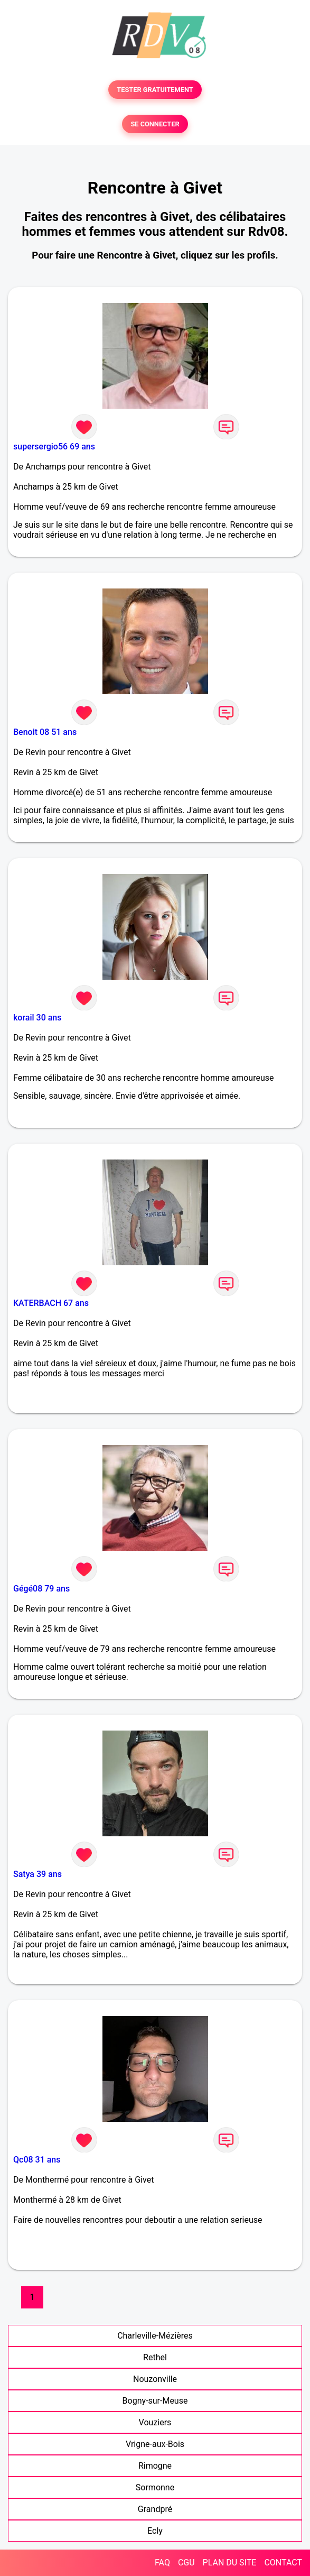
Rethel (155, 2357)
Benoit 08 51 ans (45, 732)
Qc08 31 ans (36, 2160)
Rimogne (155, 2466)
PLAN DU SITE (230, 2562)
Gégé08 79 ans (41, 1589)
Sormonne (155, 2487)
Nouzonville (155, 2379)
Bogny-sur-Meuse (155, 2401)
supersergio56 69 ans (54, 446)
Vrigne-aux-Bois (155, 2444)
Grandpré (155, 2509)
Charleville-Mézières (155, 2336)
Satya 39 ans (37, 1874)
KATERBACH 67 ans (51, 1303)
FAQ (162, 2562)
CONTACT (283, 2562)
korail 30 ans (37, 1018)
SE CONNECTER (154, 124)
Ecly (155, 2531)
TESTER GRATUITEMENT (155, 90)
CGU (186, 2562)
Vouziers (155, 2422)
